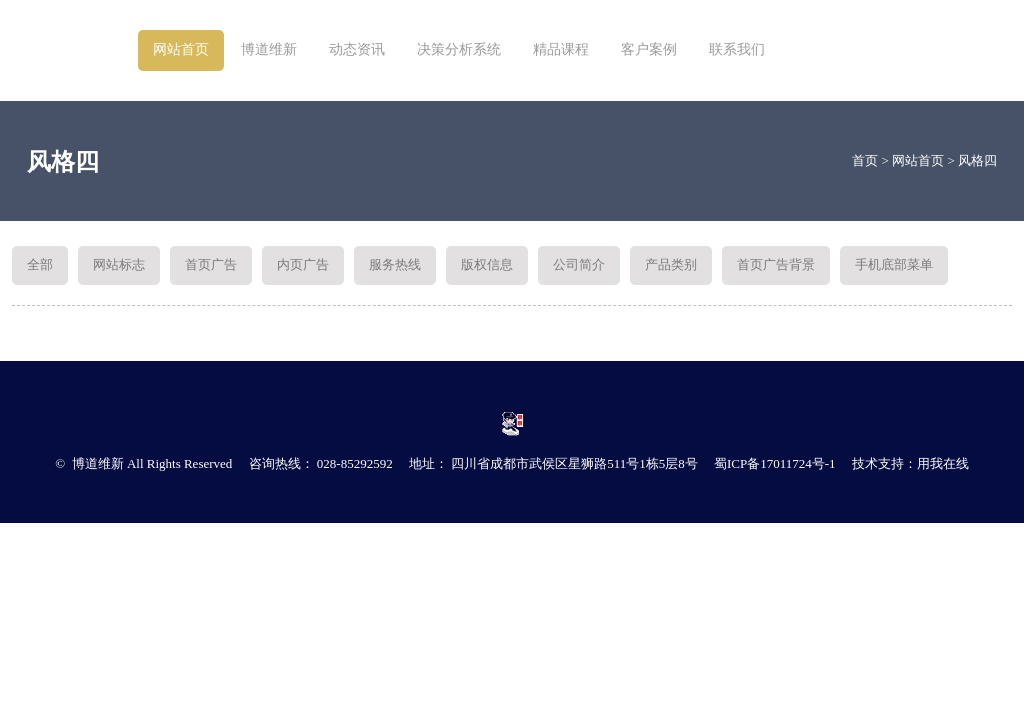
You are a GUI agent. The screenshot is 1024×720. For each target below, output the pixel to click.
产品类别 (671, 264)
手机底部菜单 (894, 264)
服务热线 (395, 264)
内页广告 (303, 264)
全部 (40, 264)
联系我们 (737, 49)
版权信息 (487, 264)
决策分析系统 (459, 49)
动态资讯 (357, 49)
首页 (865, 160)
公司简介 (579, 264)
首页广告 (211, 264)
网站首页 (181, 49)
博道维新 (269, 49)
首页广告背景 (776, 264)
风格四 (977, 160)
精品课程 (561, 49)
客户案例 (649, 49)
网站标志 (119, 264)
